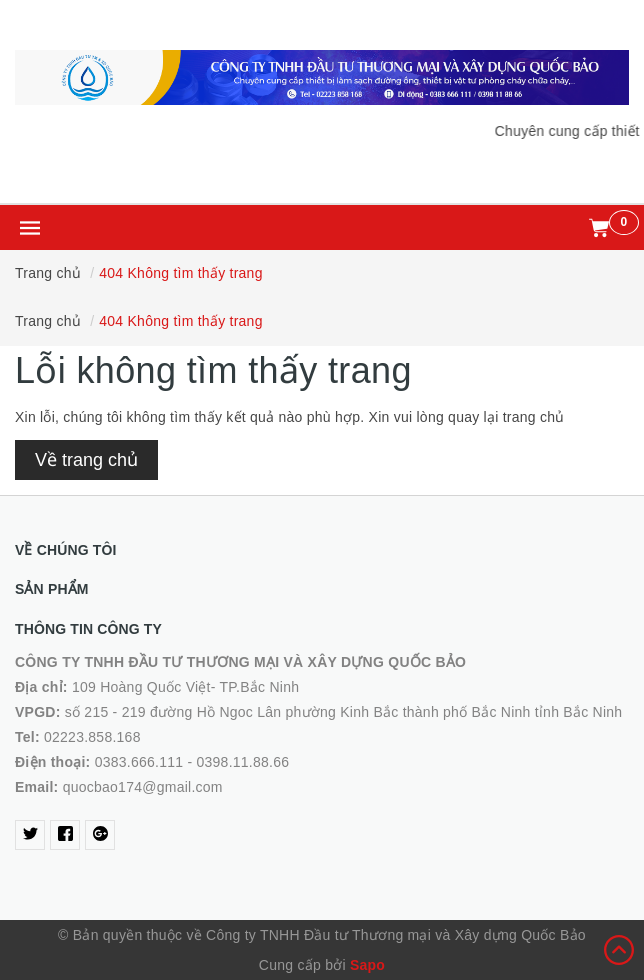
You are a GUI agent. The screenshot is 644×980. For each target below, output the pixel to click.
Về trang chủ (86, 460)
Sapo (367, 965)
